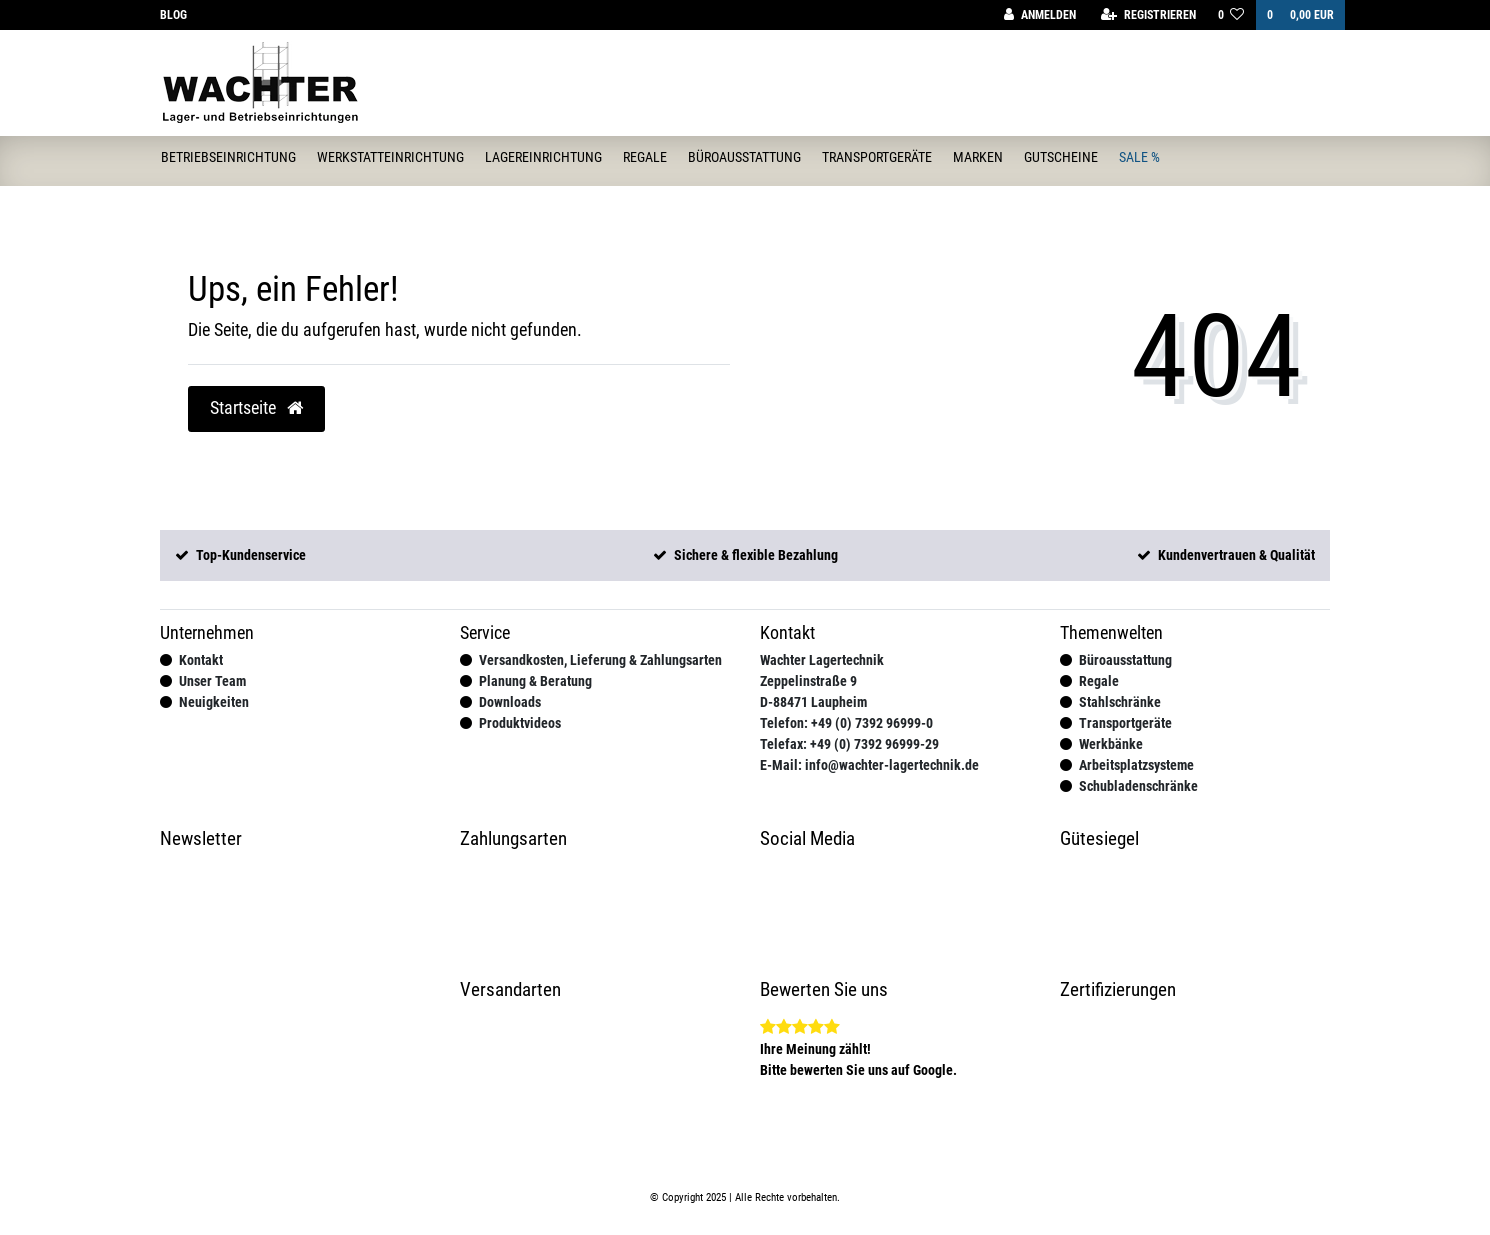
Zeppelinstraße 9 (808, 681)
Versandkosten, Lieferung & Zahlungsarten (600, 660)
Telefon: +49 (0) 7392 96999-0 (846, 723)
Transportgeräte (877, 157)
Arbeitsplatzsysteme (1136, 765)
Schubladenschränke (1138, 786)
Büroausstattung (744, 157)
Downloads (510, 702)
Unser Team (212, 681)
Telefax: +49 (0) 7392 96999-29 (849, 744)
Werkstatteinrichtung (390, 157)
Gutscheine (1061, 157)
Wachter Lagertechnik (822, 660)
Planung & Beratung (535, 681)
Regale (645, 157)
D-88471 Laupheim (813, 702)
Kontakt (201, 660)
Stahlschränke (1120, 702)
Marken (978, 157)
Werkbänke (1111, 744)
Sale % (1139, 157)
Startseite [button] (256, 408)
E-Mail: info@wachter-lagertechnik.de (869, 765)
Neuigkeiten (214, 702)
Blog (173, 15)
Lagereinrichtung (543, 157)
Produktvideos (520, 723)
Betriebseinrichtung (228, 157)
